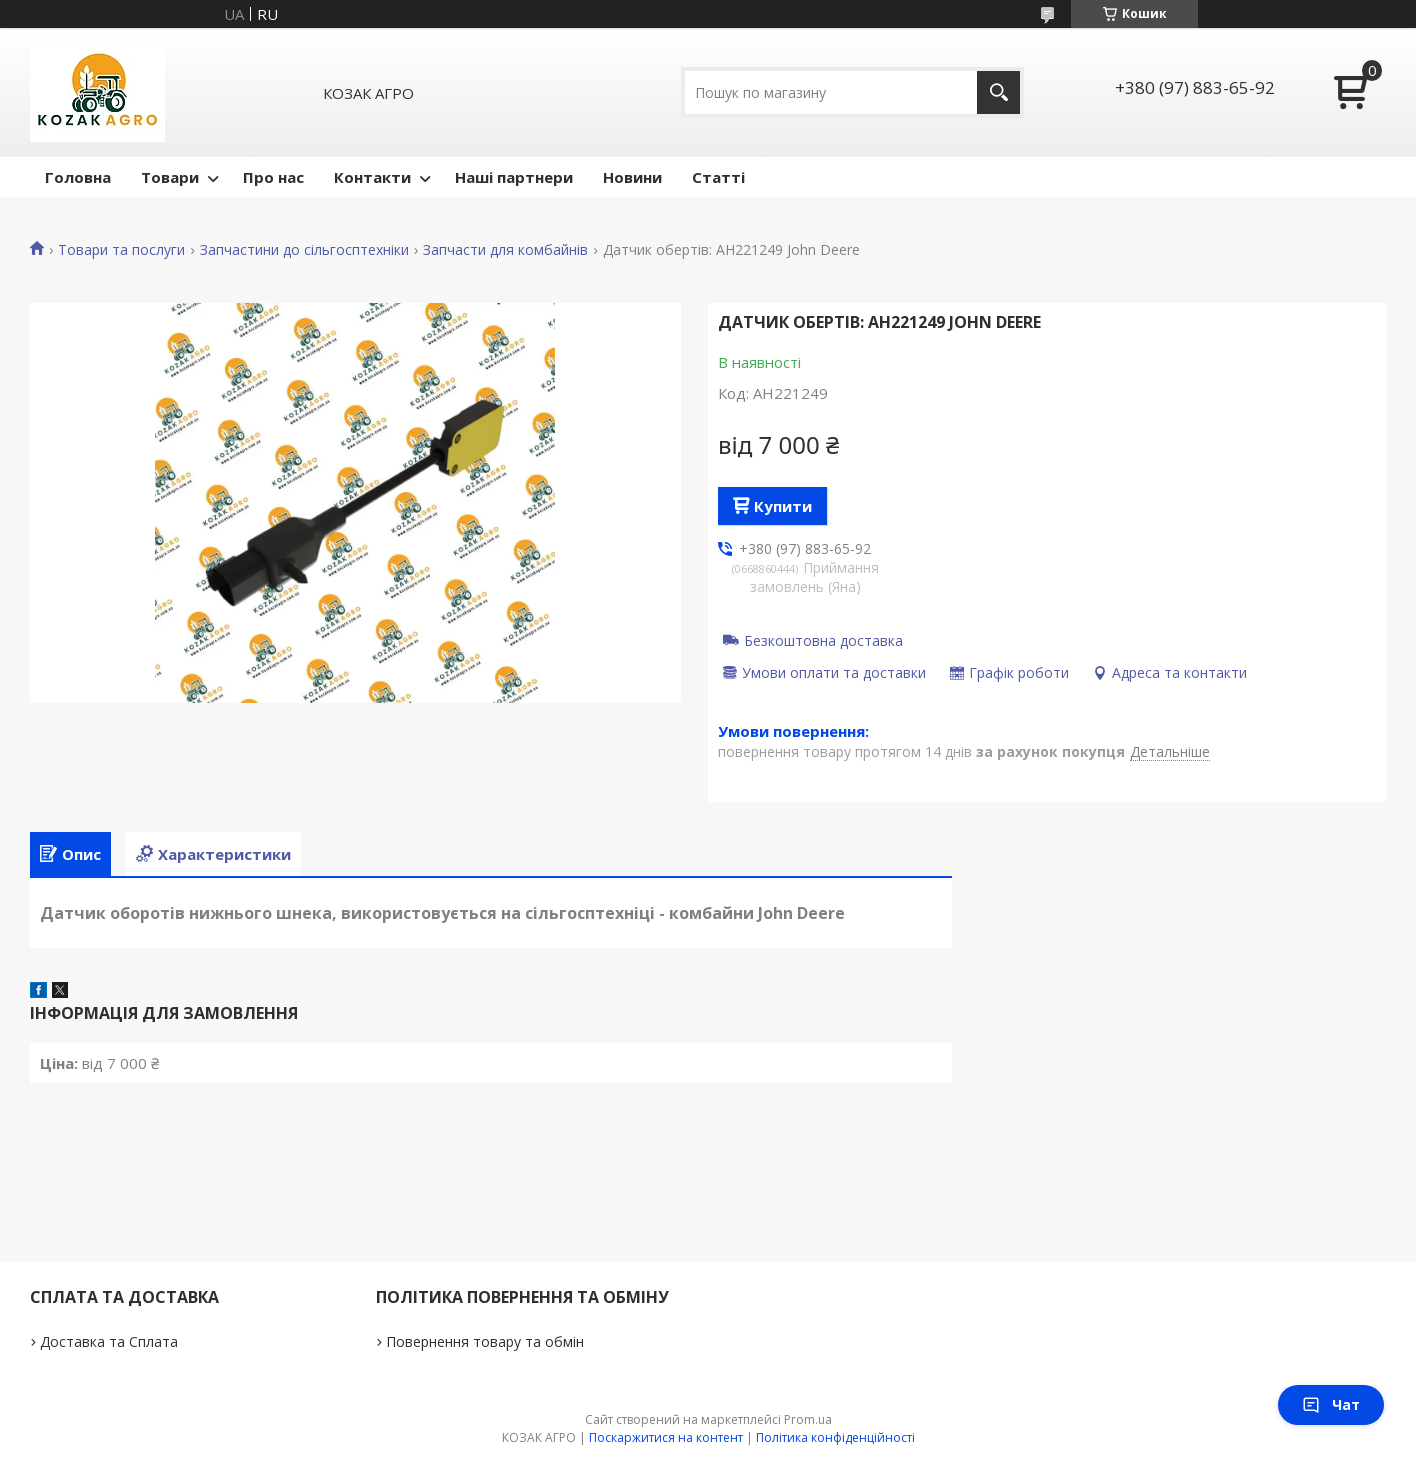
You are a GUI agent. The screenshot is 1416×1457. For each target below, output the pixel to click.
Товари (170, 177)
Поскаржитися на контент (666, 1437)
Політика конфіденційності (835, 1437)
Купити (783, 506)
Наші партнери (514, 177)
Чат (1331, 1404)
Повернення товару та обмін (485, 1341)
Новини (632, 177)
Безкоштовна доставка (823, 640)
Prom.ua (808, 1419)
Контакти (372, 177)
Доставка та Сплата (109, 1341)
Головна (78, 177)
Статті (718, 177)
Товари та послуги (121, 250)
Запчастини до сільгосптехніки (304, 250)
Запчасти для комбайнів (505, 250)
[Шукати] (998, 92)
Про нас (273, 177)
